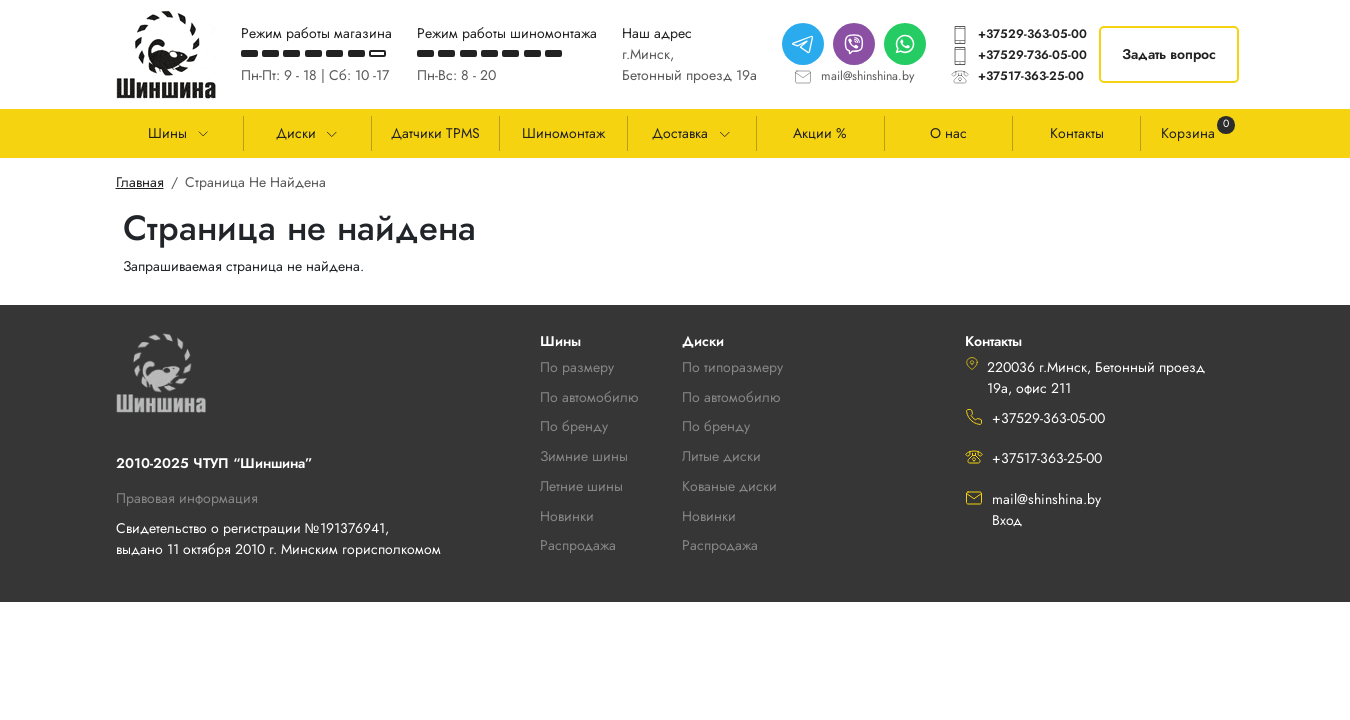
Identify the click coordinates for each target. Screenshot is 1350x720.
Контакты (1077, 133)
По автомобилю (589, 397)
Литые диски (721, 456)
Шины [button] (167, 133)
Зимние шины (584, 456)
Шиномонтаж (563, 133)
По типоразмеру (732, 367)
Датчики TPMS (435, 133)
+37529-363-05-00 (1032, 34)
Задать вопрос (1169, 54)
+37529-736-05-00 (1032, 55)
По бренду (716, 426)
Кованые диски (729, 486)
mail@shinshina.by (867, 76)
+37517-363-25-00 (1031, 76)
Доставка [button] (680, 133)
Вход (1007, 520)
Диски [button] (296, 133)
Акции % (820, 133)
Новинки (709, 516)
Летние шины (581, 486)
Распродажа (720, 545)
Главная (140, 182)
